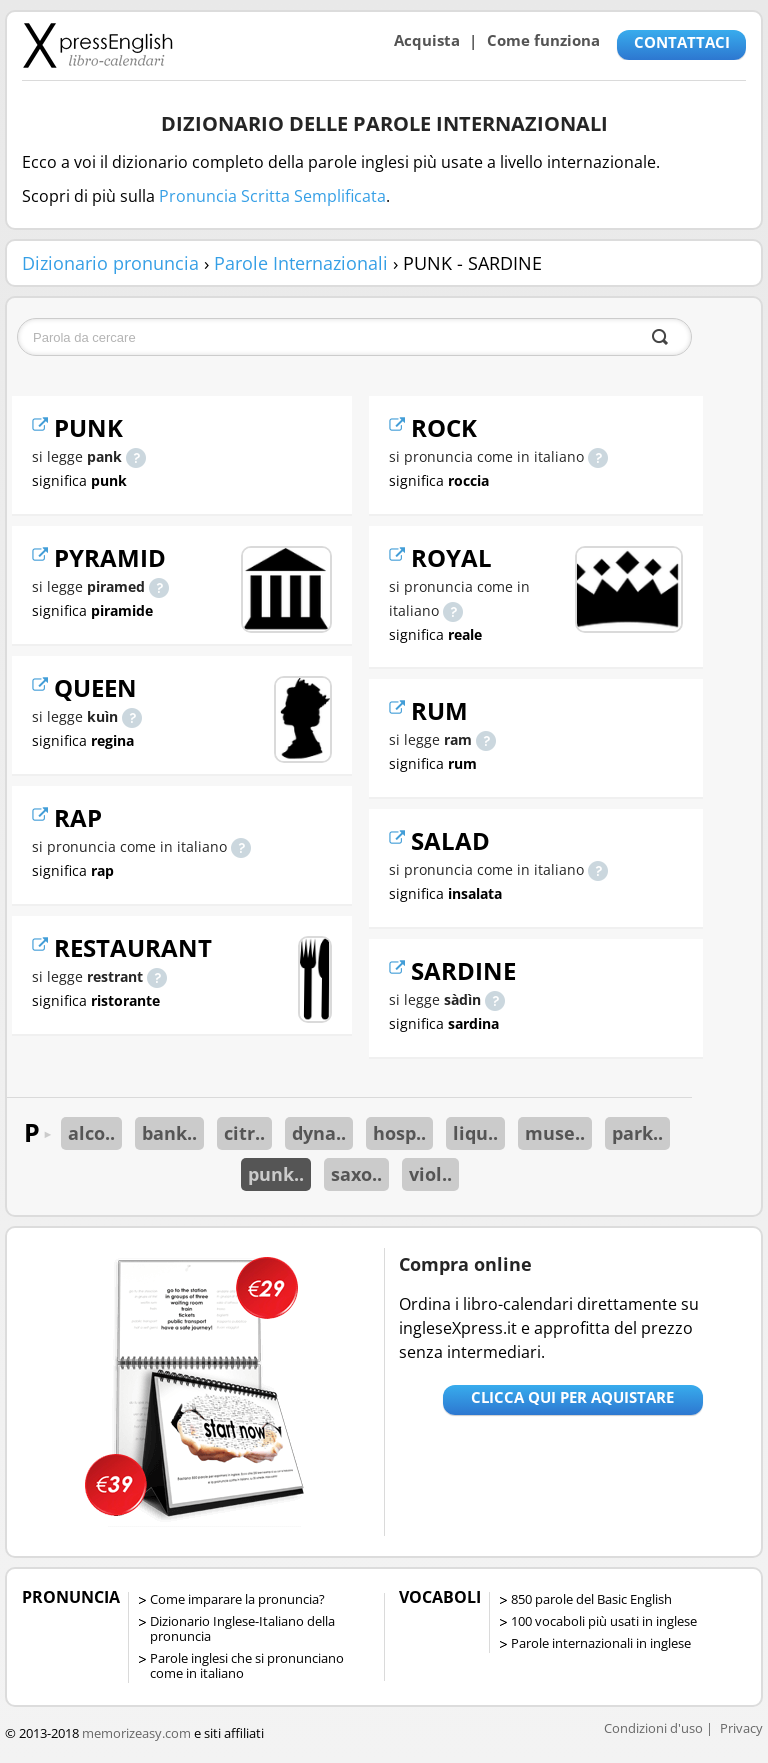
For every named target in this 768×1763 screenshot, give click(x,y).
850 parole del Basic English (591, 1599)
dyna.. (319, 1133)
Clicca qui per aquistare (572, 1397)
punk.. (276, 1174)
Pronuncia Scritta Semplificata (272, 196)
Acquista (427, 40)
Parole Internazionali (301, 263)
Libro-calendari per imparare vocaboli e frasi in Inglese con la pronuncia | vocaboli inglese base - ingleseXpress (97, 45)
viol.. (430, 1174)
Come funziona (543, 40)
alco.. (91, 1133)
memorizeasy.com (136, 1733)
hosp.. (399, 1133)
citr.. (244, 1133)
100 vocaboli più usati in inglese (604, 1621)
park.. (637, 1133)
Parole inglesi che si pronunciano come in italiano (247, 1665)
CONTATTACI (682, 42)
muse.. (555, 1133)
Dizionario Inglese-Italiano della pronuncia (242, 1628)
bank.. (169, 1133)
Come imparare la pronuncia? (237, 1599)
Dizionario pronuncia (110, 263)
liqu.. (475, 1133)
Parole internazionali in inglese (601, 1643)
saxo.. (356, 1174)
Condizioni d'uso (653, 1728)
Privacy (741, 1728)
